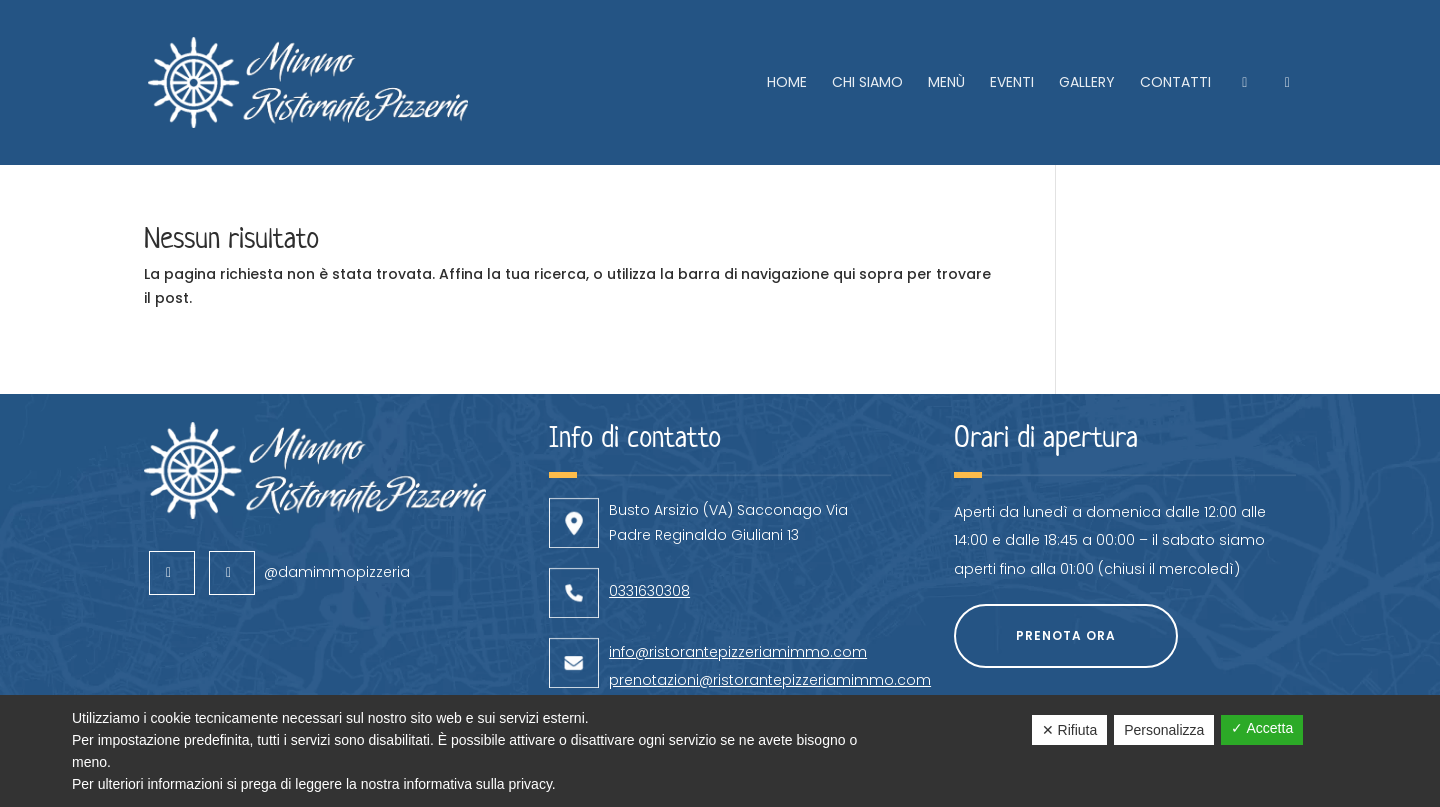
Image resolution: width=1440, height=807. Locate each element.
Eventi (1012, 83)
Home (787, 83)
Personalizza (1164, 730)
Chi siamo (867, 83)
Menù (946, 83)
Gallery (1087, 83)
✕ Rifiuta (1070, 730)
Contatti (1175, 83)
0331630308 (649, 539)
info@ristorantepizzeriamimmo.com (738, 600)
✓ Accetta (1262, 728)
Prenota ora (1066, 583)
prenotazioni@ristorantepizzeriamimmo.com (770, 628)
